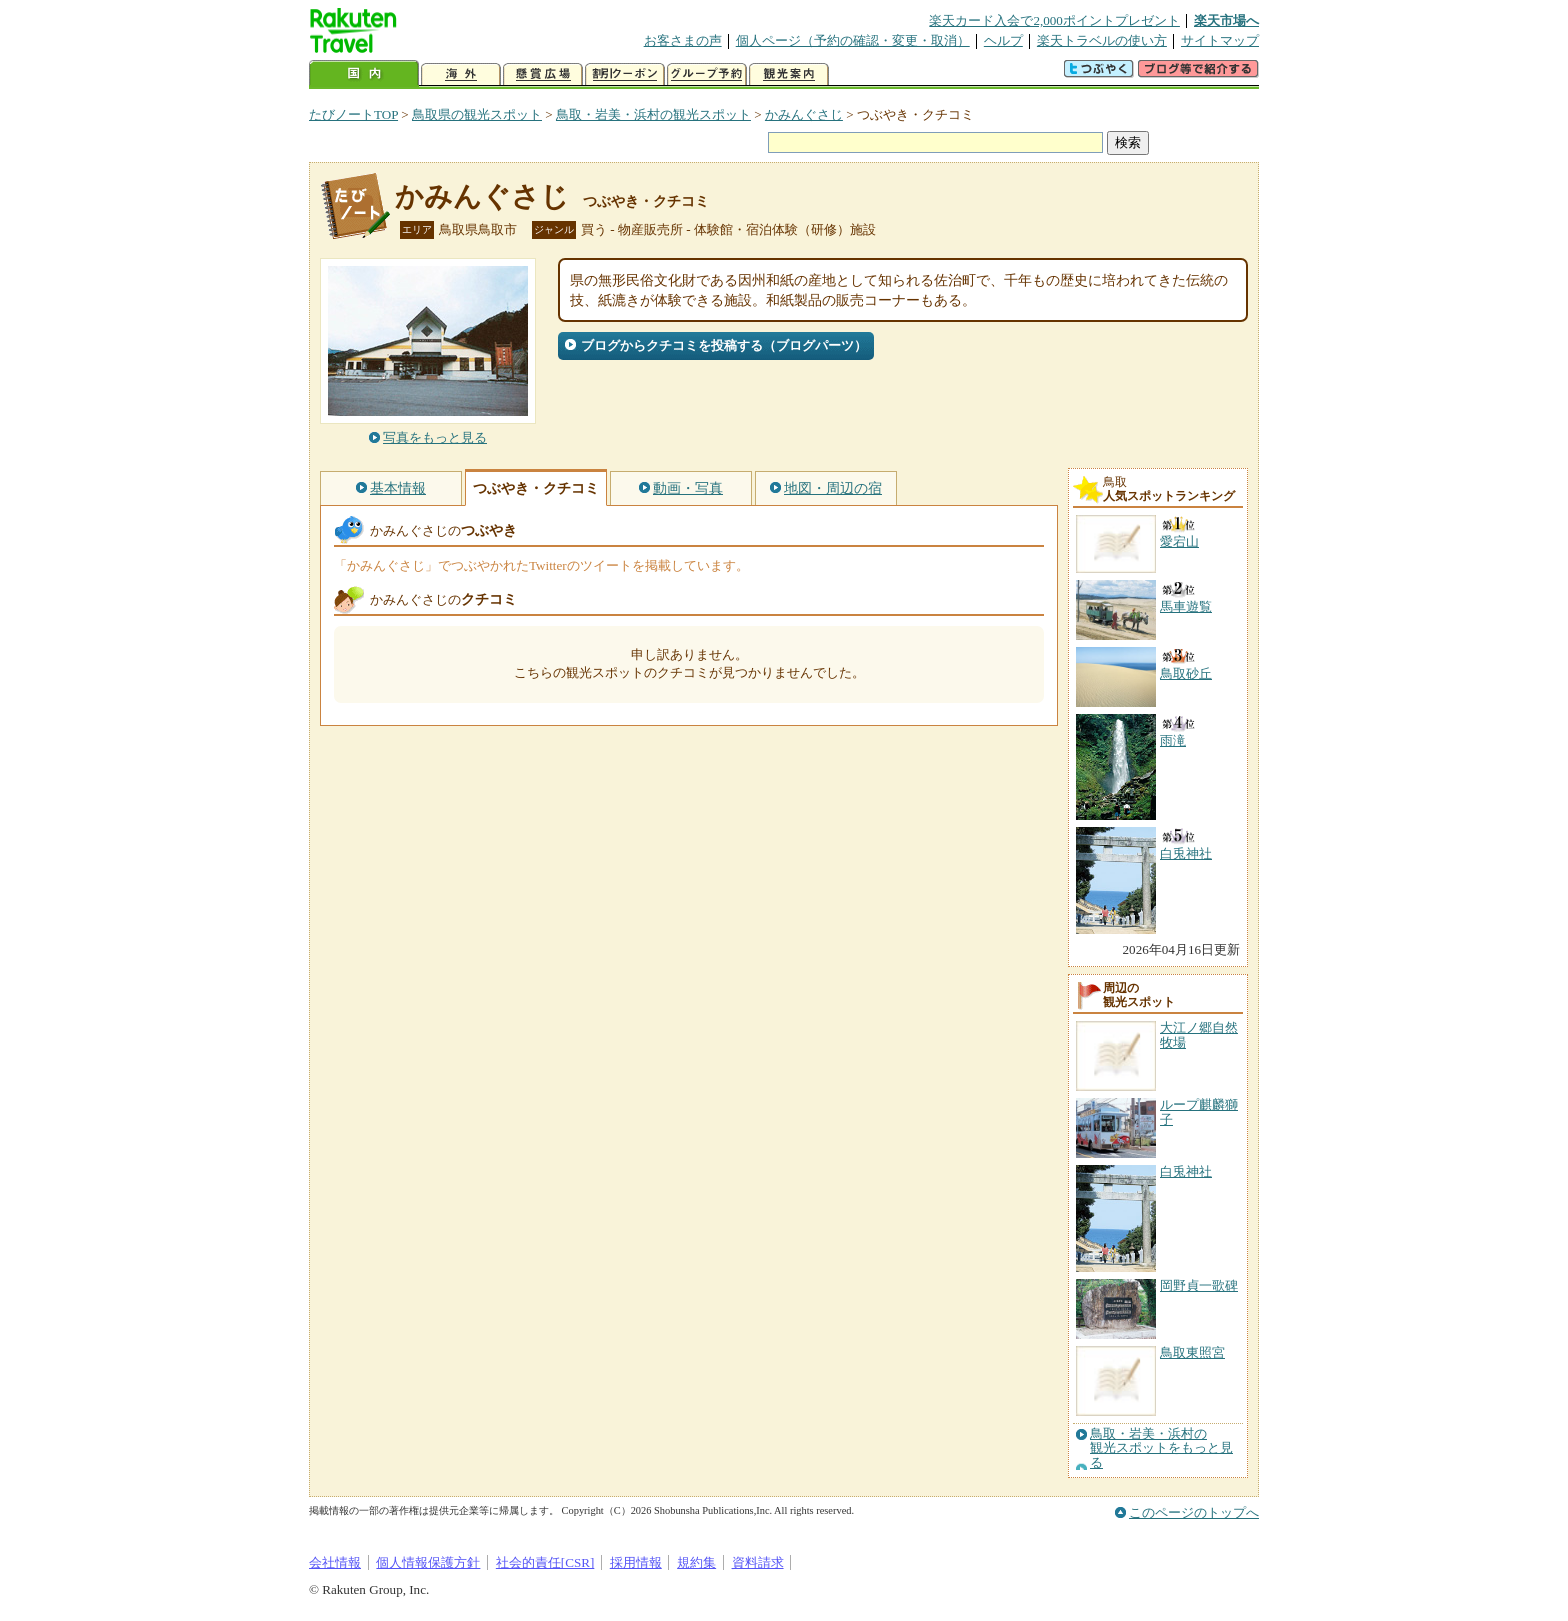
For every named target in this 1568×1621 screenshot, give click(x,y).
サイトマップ (1220, 40)
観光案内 (789, 74)
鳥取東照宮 (1192, 1352)
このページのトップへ (1194, 1512)
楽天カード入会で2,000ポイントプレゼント (1054, 20)
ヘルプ (1003, 40)
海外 (461, 74)
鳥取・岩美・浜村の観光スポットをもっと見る (1161, 1448)
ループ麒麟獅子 (1199, 1111)
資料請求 (758, 1562)
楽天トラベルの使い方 (1102, 40)
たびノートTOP (353, 114)
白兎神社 (1186, 1171)
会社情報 (335, 1562)
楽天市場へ (1226, 20)
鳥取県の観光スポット (477, 114)
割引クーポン (625, 74)
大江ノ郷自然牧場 (1199, 1034)
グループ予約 (707, 74)
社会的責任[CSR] (545, 1562)
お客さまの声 (683, 40)
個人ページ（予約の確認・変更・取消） (853, 40)
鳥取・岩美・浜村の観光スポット (653, 114)
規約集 (696, 1562)
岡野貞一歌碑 (1199, 1285)
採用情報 (636, 1562)
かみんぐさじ (804, 114)
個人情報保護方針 (428, 1562)
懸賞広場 (543, 74)
